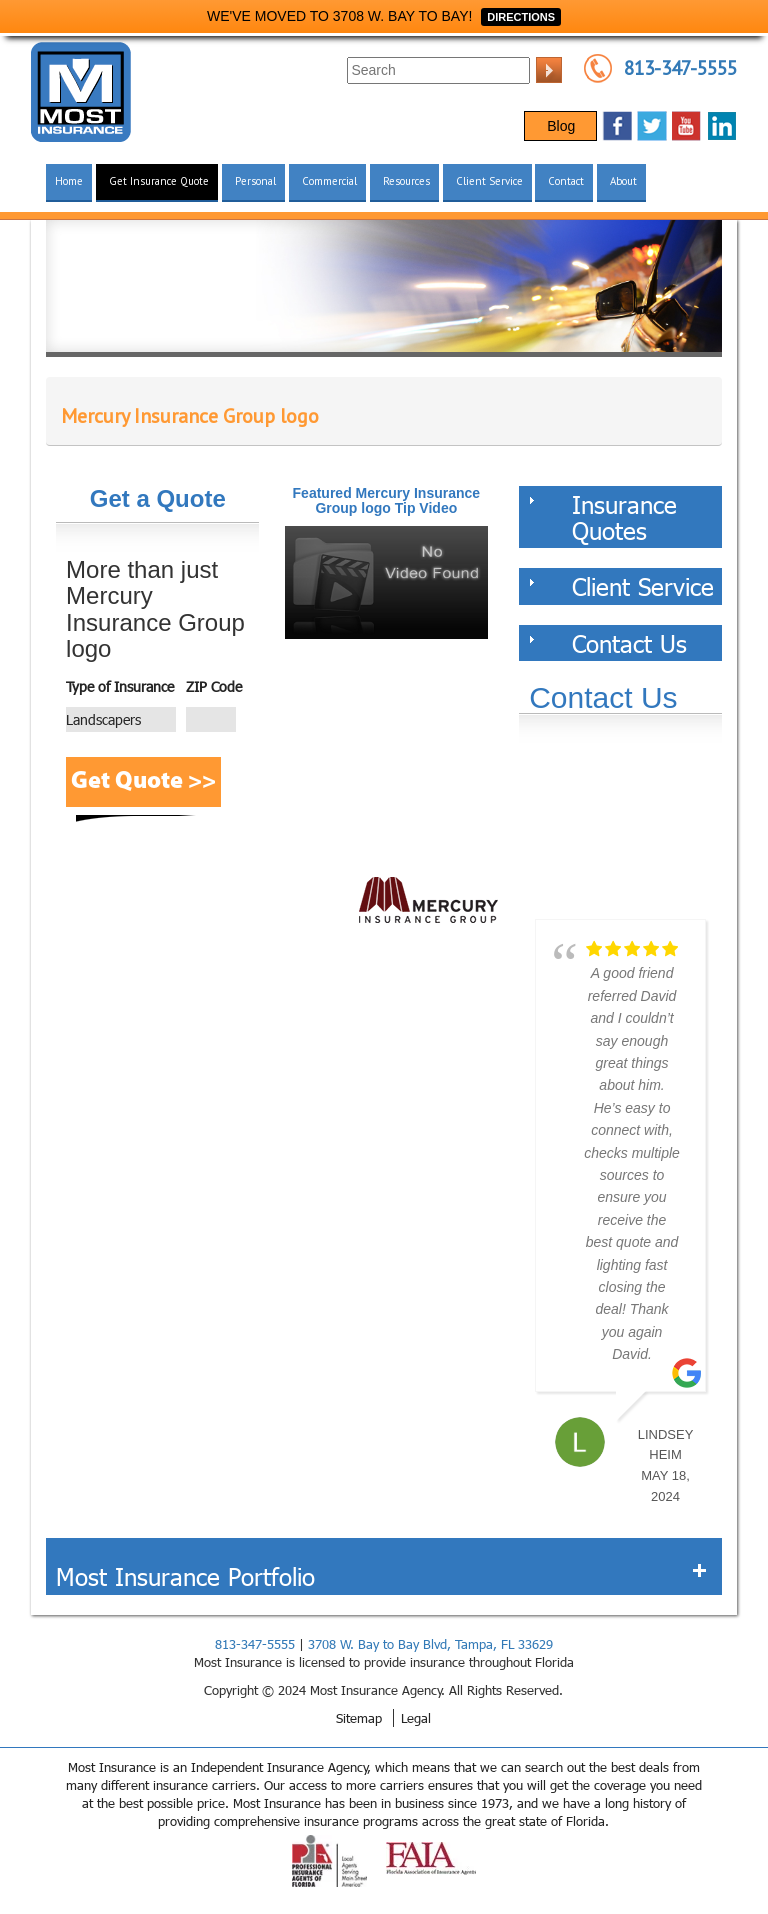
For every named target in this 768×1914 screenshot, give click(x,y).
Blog (561, 126)
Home (69, 181)
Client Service (489, 181)
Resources (406, 181)
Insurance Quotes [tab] (603, 517)
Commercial (329, 181)
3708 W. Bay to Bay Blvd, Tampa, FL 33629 (430, 1644)
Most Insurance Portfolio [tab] (381, 1576)
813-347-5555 (680, 68)
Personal (255, 181)
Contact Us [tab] (608, 643)
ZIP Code (214, 686)
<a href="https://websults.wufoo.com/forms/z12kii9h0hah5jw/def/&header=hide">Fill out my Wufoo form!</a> (620, 829)
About (623, 181)
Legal (416, 1718)
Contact (566, 181)
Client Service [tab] (621, 586)
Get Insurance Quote (159, 181)
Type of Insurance (120, 686)
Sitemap (359, 1718)
